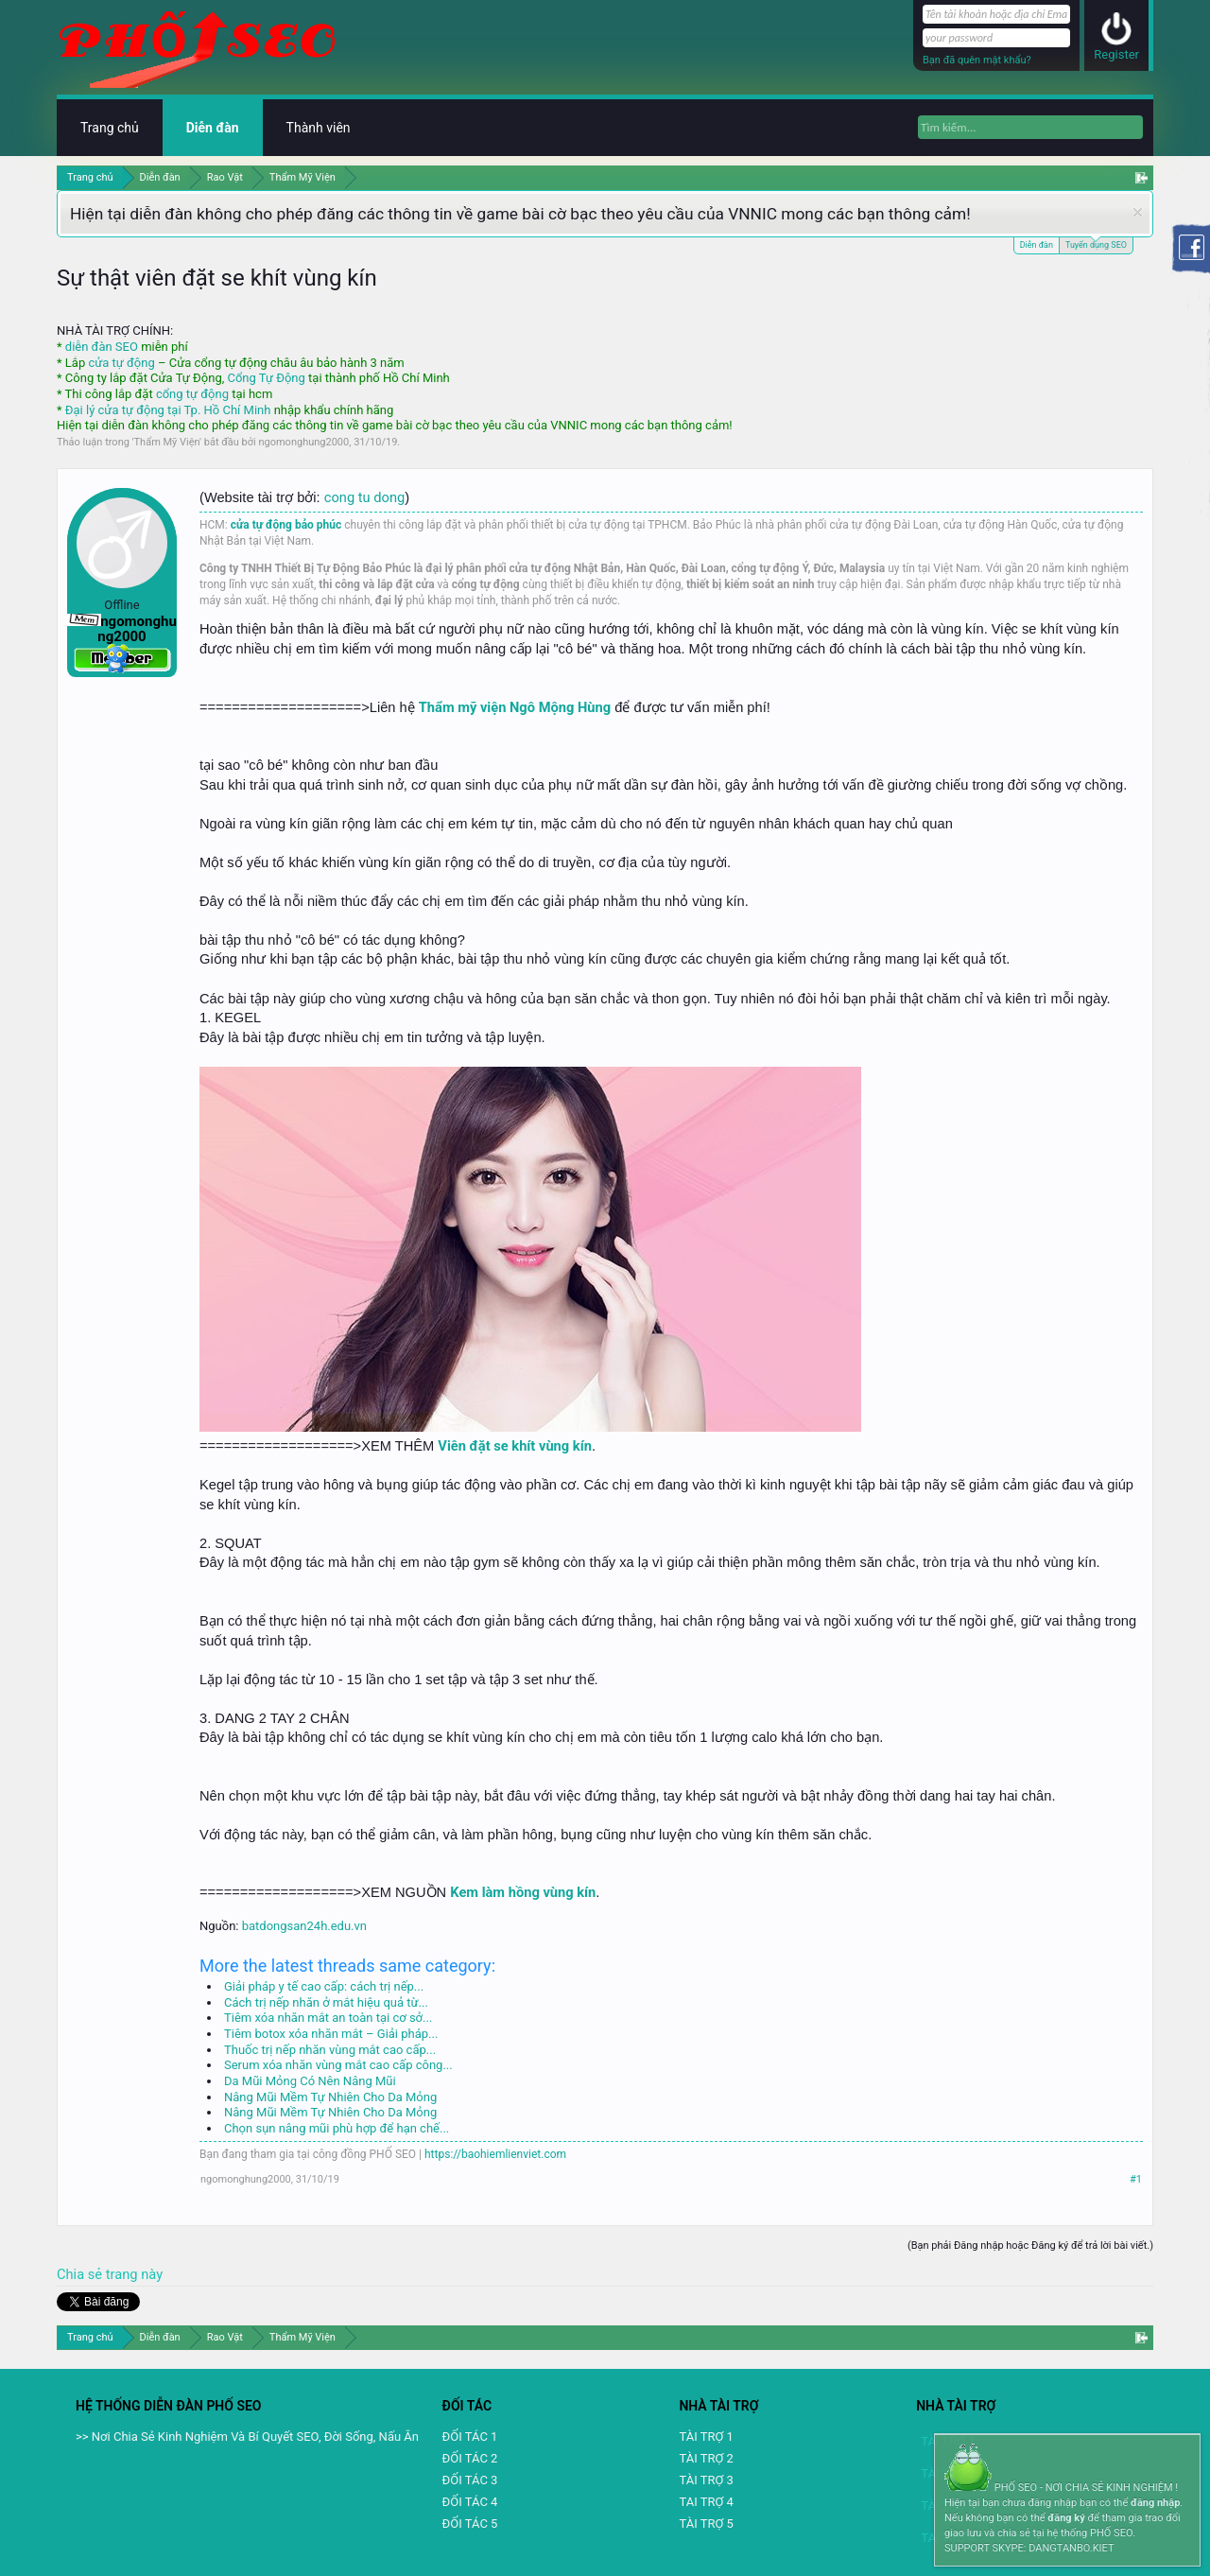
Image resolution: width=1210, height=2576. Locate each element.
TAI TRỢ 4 (706, 2502)
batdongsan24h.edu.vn (304, 1926)
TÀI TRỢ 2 (706, 2458)
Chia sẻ (81, 2274)
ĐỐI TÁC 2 (470, 2458)
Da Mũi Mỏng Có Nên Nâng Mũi (310, 2081)
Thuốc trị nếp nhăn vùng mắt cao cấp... (330, 2050)
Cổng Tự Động (265, 378)
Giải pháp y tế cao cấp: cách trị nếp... (324, 1986)
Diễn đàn (1036, 245)
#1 (1136, 2179)
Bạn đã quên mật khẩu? (977, 60)
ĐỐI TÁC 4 (470, 2502)
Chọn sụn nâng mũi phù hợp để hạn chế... (336, 2128)
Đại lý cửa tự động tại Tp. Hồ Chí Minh (168, 410)
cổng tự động (192, 394)
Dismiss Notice (1138, 212)
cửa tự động (121, 363)
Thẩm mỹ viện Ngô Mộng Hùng (515, 707)
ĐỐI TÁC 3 (470, 2480)
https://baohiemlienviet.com (495, 2154)
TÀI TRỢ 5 (706, 2523)
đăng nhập (1155, 2503)
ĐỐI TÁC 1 (470, 2436)
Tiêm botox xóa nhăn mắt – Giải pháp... (331, 2034)
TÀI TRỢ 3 (706, 2480)
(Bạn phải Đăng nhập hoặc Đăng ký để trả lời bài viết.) (1030, 2245)
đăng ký (1065, 2518)
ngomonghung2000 (303, 442)
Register (1116, 54)
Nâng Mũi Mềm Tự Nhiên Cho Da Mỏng (330, 2097)
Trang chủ (109, 127)
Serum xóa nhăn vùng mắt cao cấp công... (338, 2065)
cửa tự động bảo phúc (286, 524)
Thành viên (318, 127)
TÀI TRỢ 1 (706, 2436)
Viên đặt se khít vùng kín (515, 1445)
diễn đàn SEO (101, 346)
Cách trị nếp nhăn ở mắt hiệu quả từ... (326, 2002)
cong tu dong (364, 497)
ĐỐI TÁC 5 (470, 2523)
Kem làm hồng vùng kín (523, 1892)
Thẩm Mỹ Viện (167, 442)
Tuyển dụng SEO (1096, 243)
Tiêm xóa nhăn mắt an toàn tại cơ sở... (328, 2017)
